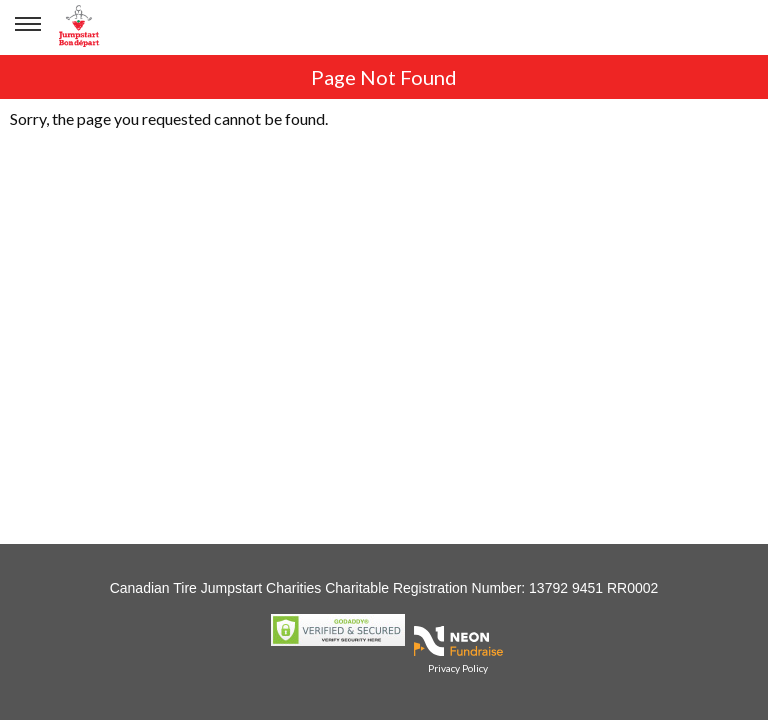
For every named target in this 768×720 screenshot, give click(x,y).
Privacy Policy (458, 668)
